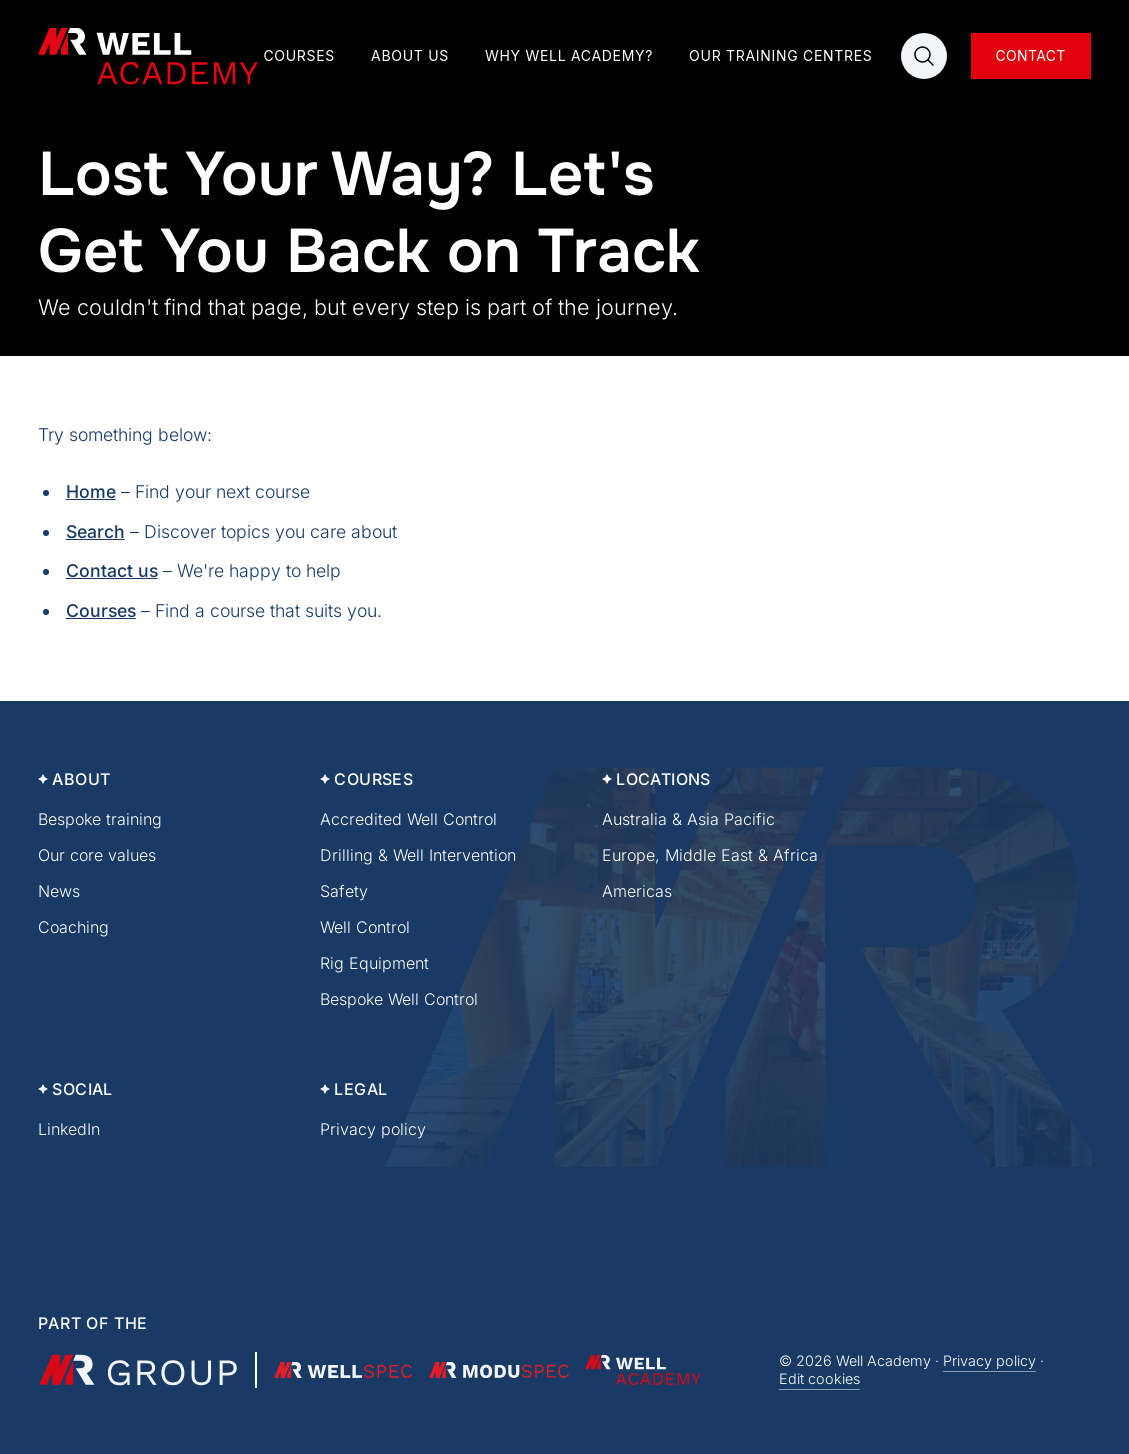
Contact (1030, 55)
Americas (637, 891)
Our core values (97, 855)
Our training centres (780, 55)
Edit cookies (819, 1378)
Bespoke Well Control (399, 999)
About (81, 779)
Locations (663, 779)
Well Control (365, 927)
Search (95, 531)
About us (410, 55)
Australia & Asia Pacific (688, 819)
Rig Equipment (374, 963)
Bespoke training (100, 819)
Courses (299, 55)
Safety (344, 891)
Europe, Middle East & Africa (710, 855)
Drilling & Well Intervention (418, 855)
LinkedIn (69, 1129)
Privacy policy (373, 1129)
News (59, 891)
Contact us (112, 570)
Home (91, 491)
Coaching (73, 927)
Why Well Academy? (569, 55)
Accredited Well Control (408, 819)
